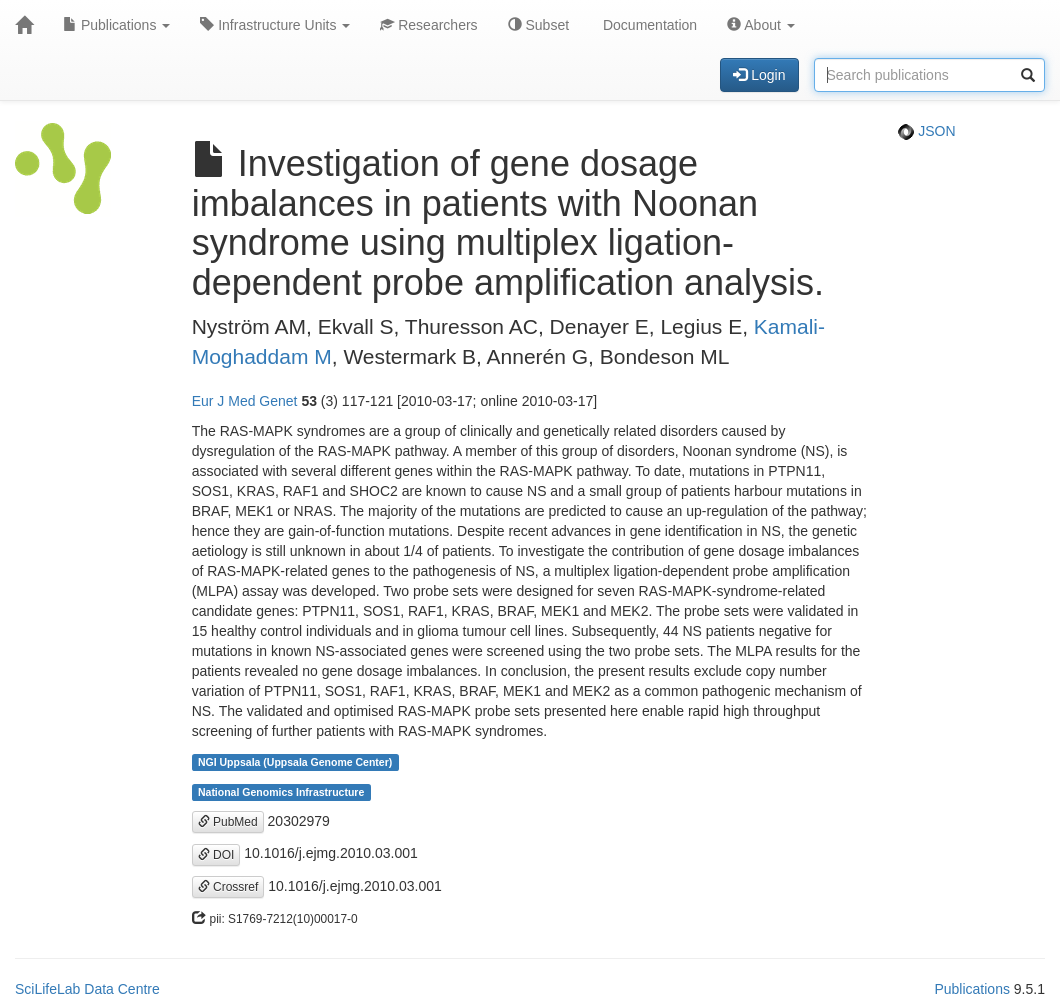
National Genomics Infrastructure (281, 792)
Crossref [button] (228, 887)
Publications (116, 25)
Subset (538, 25)
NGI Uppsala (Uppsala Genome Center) (295, 762)
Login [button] (759, 75)
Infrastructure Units (275, 25)
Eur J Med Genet (245, 401)
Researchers (428, 25)
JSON (926, 131)
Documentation (648, 25)
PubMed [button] (228, 822)
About (761, 25)
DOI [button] (216, 855)
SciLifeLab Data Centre (87, 989)
